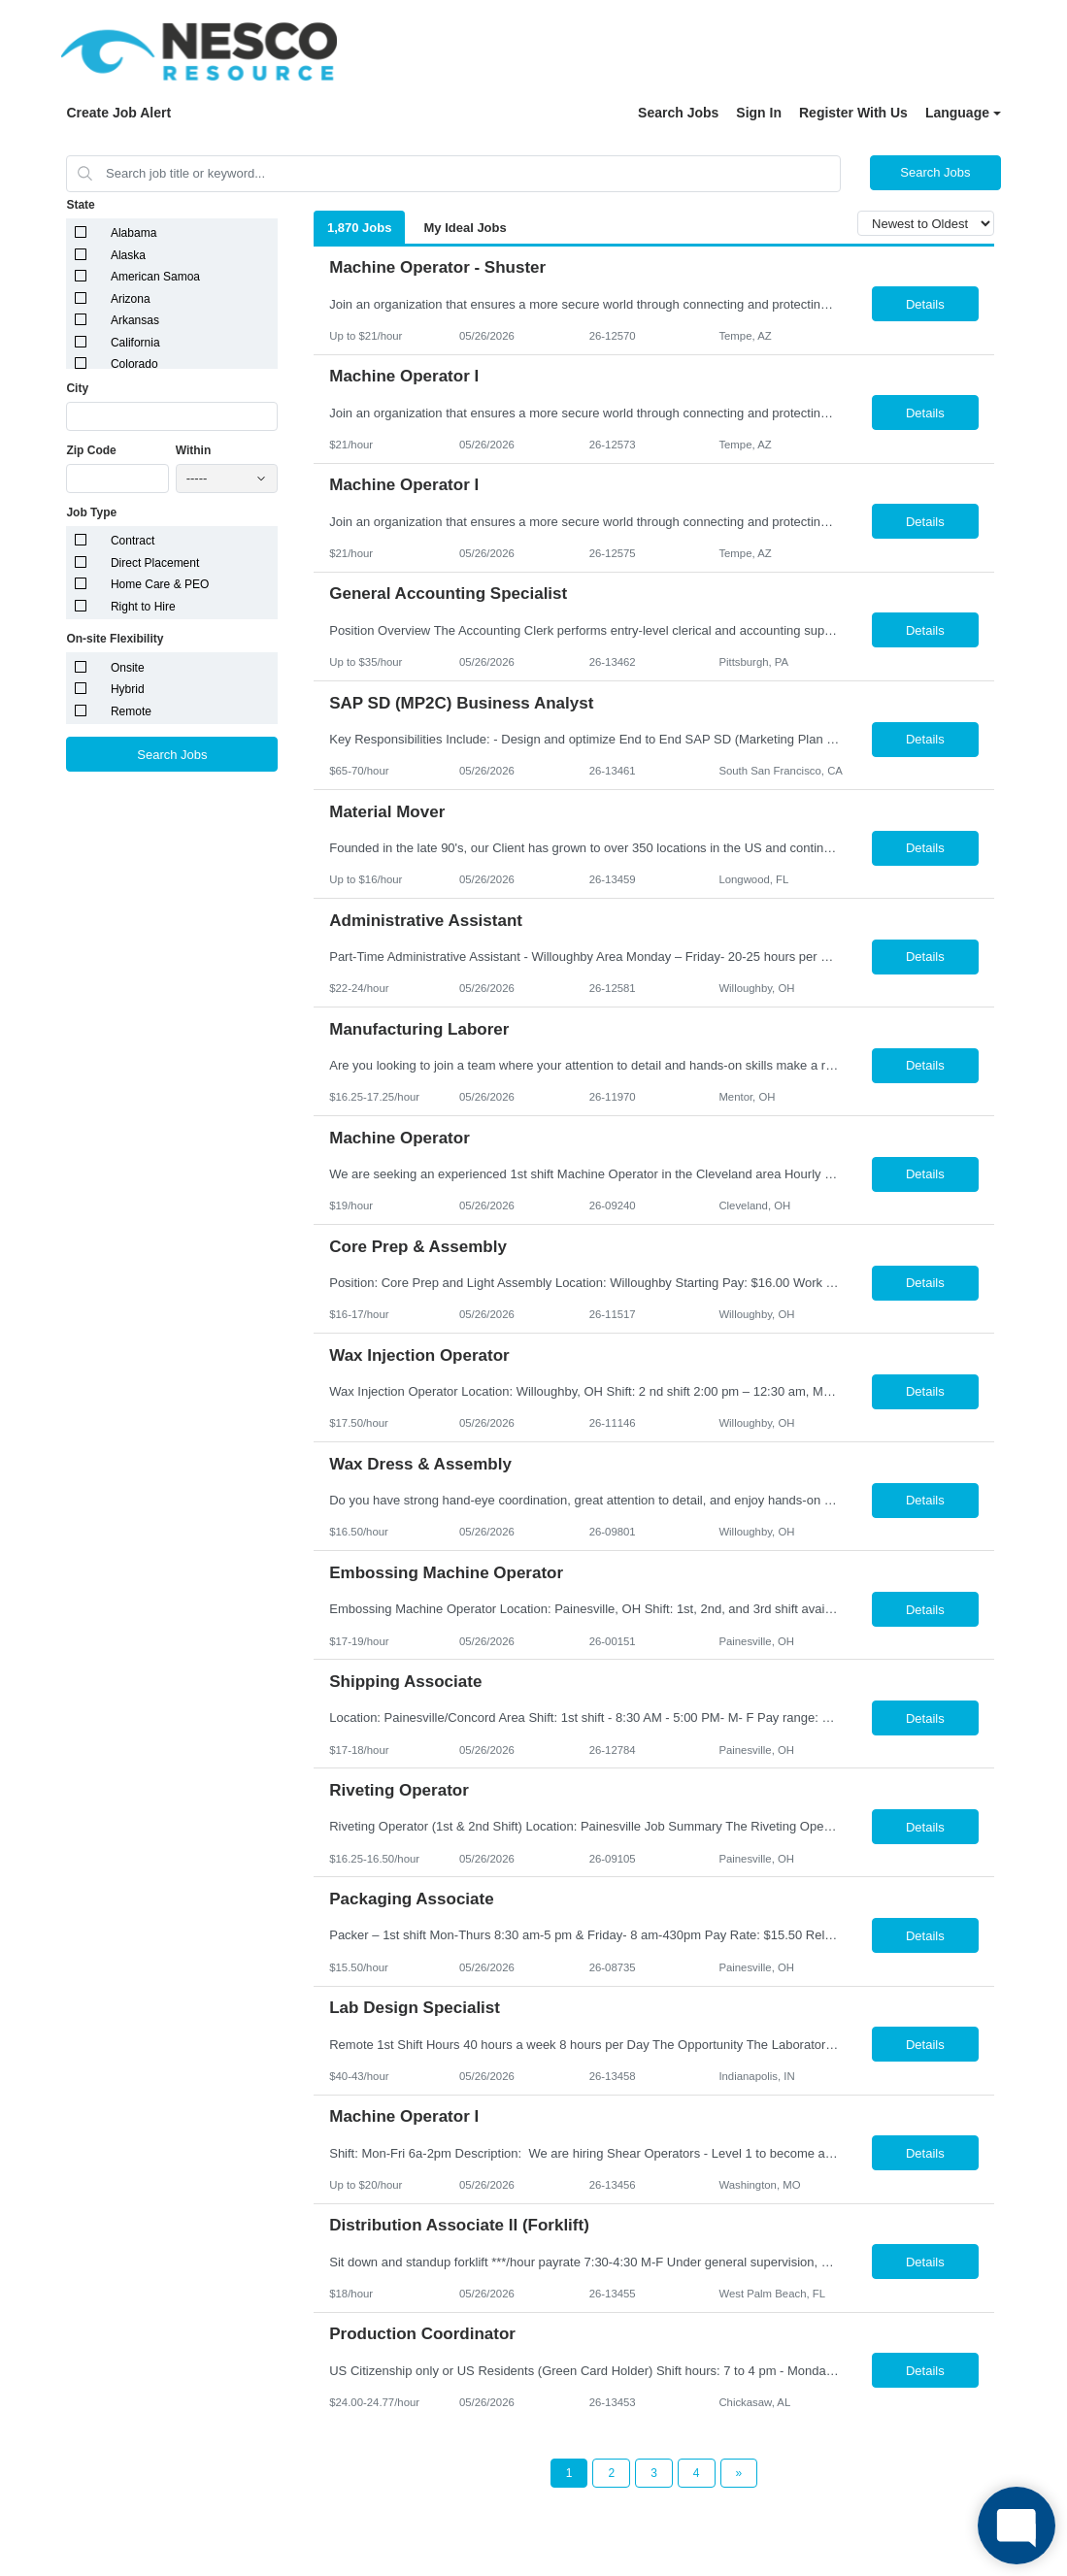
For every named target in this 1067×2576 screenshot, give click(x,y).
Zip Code (91, 450)
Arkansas (135, 320)
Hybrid (128, 689)
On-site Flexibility (114, 638)
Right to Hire (143, 606)
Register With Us (853, 112)
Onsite (128, 668)
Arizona (130, 299)
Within (194, 450)
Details (925, 304)
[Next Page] (739, 2473)
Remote (131, 711)
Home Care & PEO (160, 584)
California (135, 342)
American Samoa (155, 276)
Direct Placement (155, 563)
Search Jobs (678, 112)
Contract (132, 540)
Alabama (133, 233)
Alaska (128, 255)
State (80, 205)
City (77, 388)
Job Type (91, 512)
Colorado (134, 364)
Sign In (759, 112)
